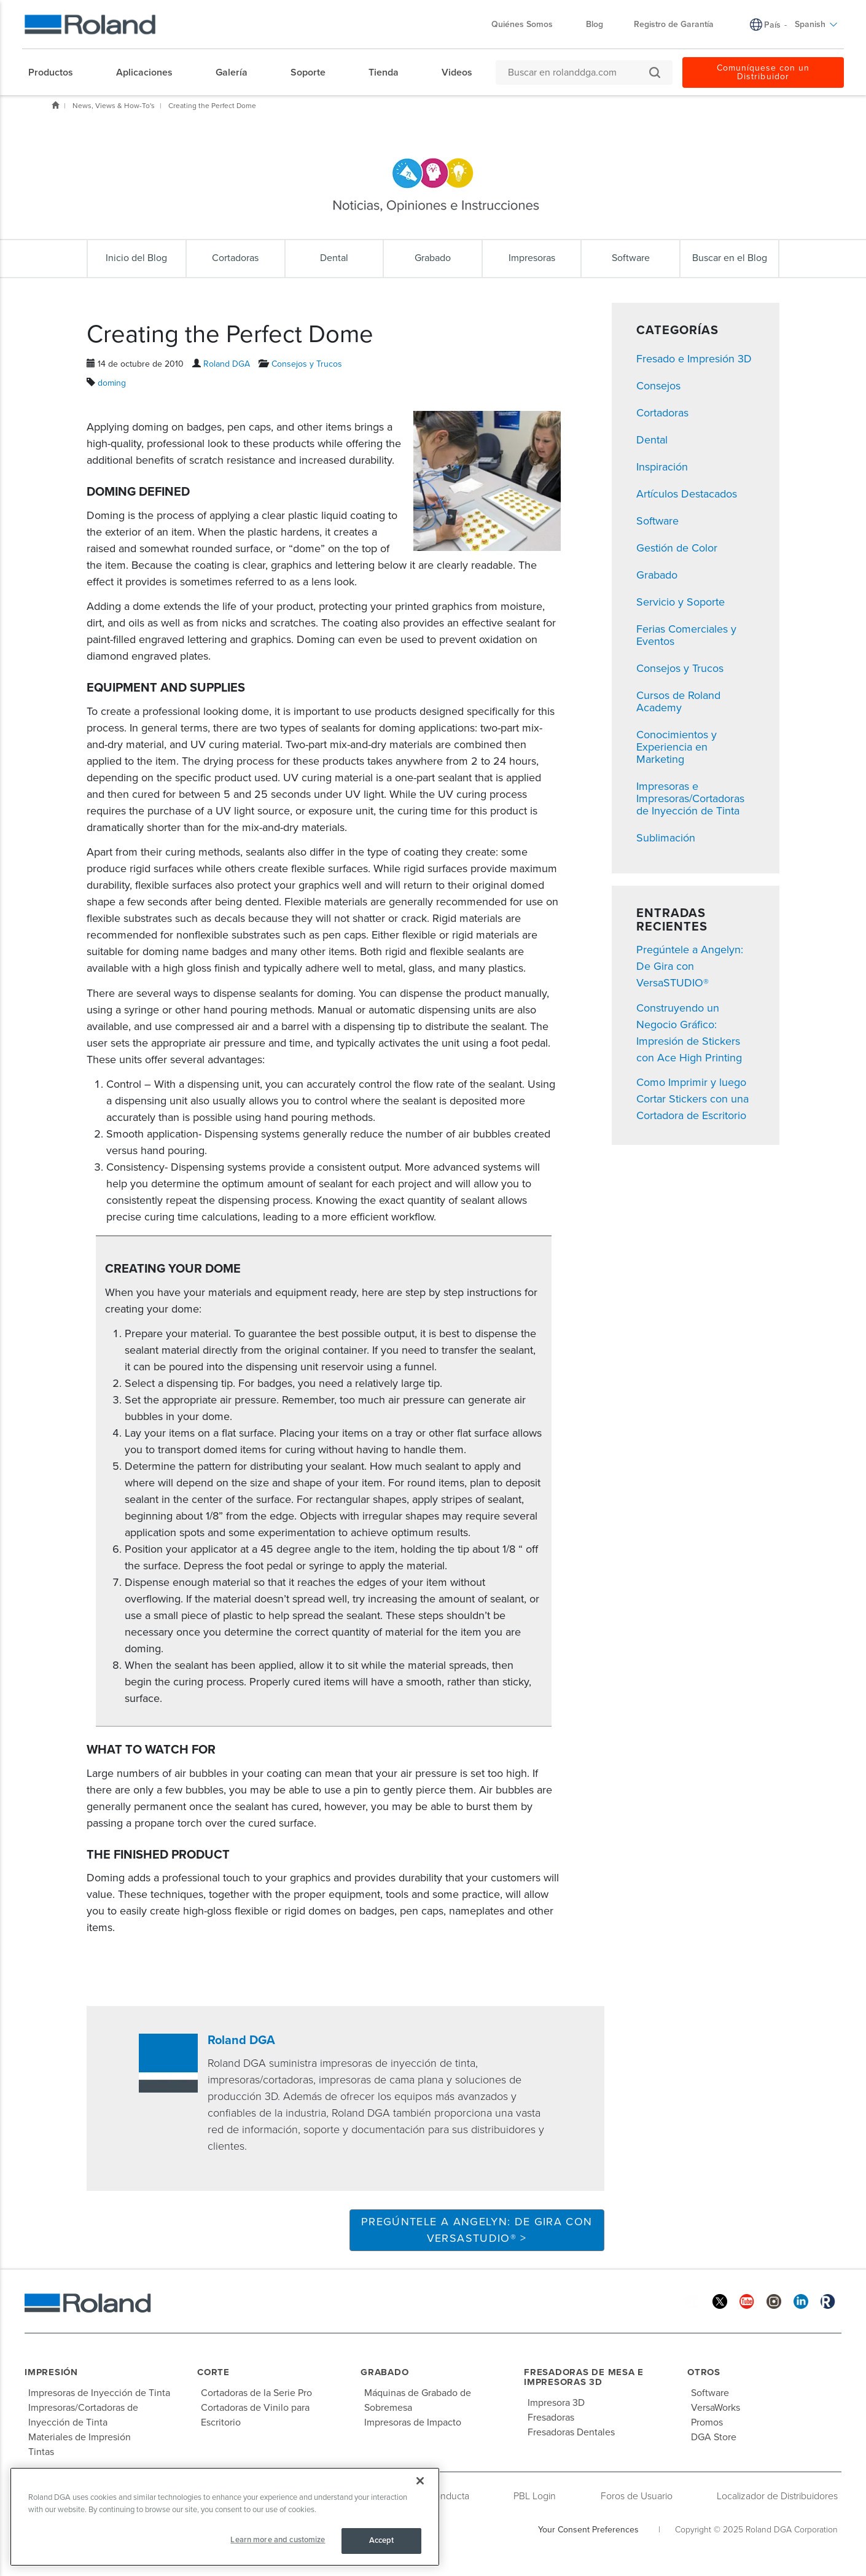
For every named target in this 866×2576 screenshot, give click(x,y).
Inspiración (662, 467)
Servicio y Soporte (680, 602)
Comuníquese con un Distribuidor (763, 72)
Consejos (658, 385)
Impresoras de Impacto (412, 2422)
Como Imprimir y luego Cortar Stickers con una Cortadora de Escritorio (692, 1098)
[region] (225, 2516)
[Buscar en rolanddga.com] (578, 72)
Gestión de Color (676, 548)
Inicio (55, 105)
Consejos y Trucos (306, 364)
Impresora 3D (556, 2403)
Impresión (51, 2372)
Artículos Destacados (686, 494)
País (772, 25)
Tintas (41, 2452)
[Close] (420, 2480)
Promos (707, 2422)
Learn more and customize (277, 2540)
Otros (703, 2372)
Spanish (816, 24)
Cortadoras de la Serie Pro (256, 2393)
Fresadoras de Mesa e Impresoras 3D (584, 2377)
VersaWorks (715, 2408)
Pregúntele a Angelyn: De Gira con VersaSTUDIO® (689, 966)
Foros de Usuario (637, 2496)
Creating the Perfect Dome (212, 105)
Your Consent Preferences (588, 2529)
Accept (381, 2540)
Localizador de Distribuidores (777, 2496)
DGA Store (713, 2437)
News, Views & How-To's (113, 105)
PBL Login (534, 2496)
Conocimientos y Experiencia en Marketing (676, 747)
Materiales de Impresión (79, 2437)
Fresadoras (551, 2417)
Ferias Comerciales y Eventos (686, 635)
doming (112, 383)
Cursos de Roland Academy (678, 701)
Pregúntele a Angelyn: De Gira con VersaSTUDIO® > (477, 2230)
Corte (213, 2372)
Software (657, 521)
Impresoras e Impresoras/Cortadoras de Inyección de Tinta (690, 798)
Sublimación (665, 838)
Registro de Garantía (674, 24)
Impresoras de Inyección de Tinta (99, 2393)
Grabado (656, 575)
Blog (594, 24)
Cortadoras (662, 413)
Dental (652, 440)
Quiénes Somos (528, 24)
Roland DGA (226, 364)
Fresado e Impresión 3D (694, 358)
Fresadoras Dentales (571, 2432)
